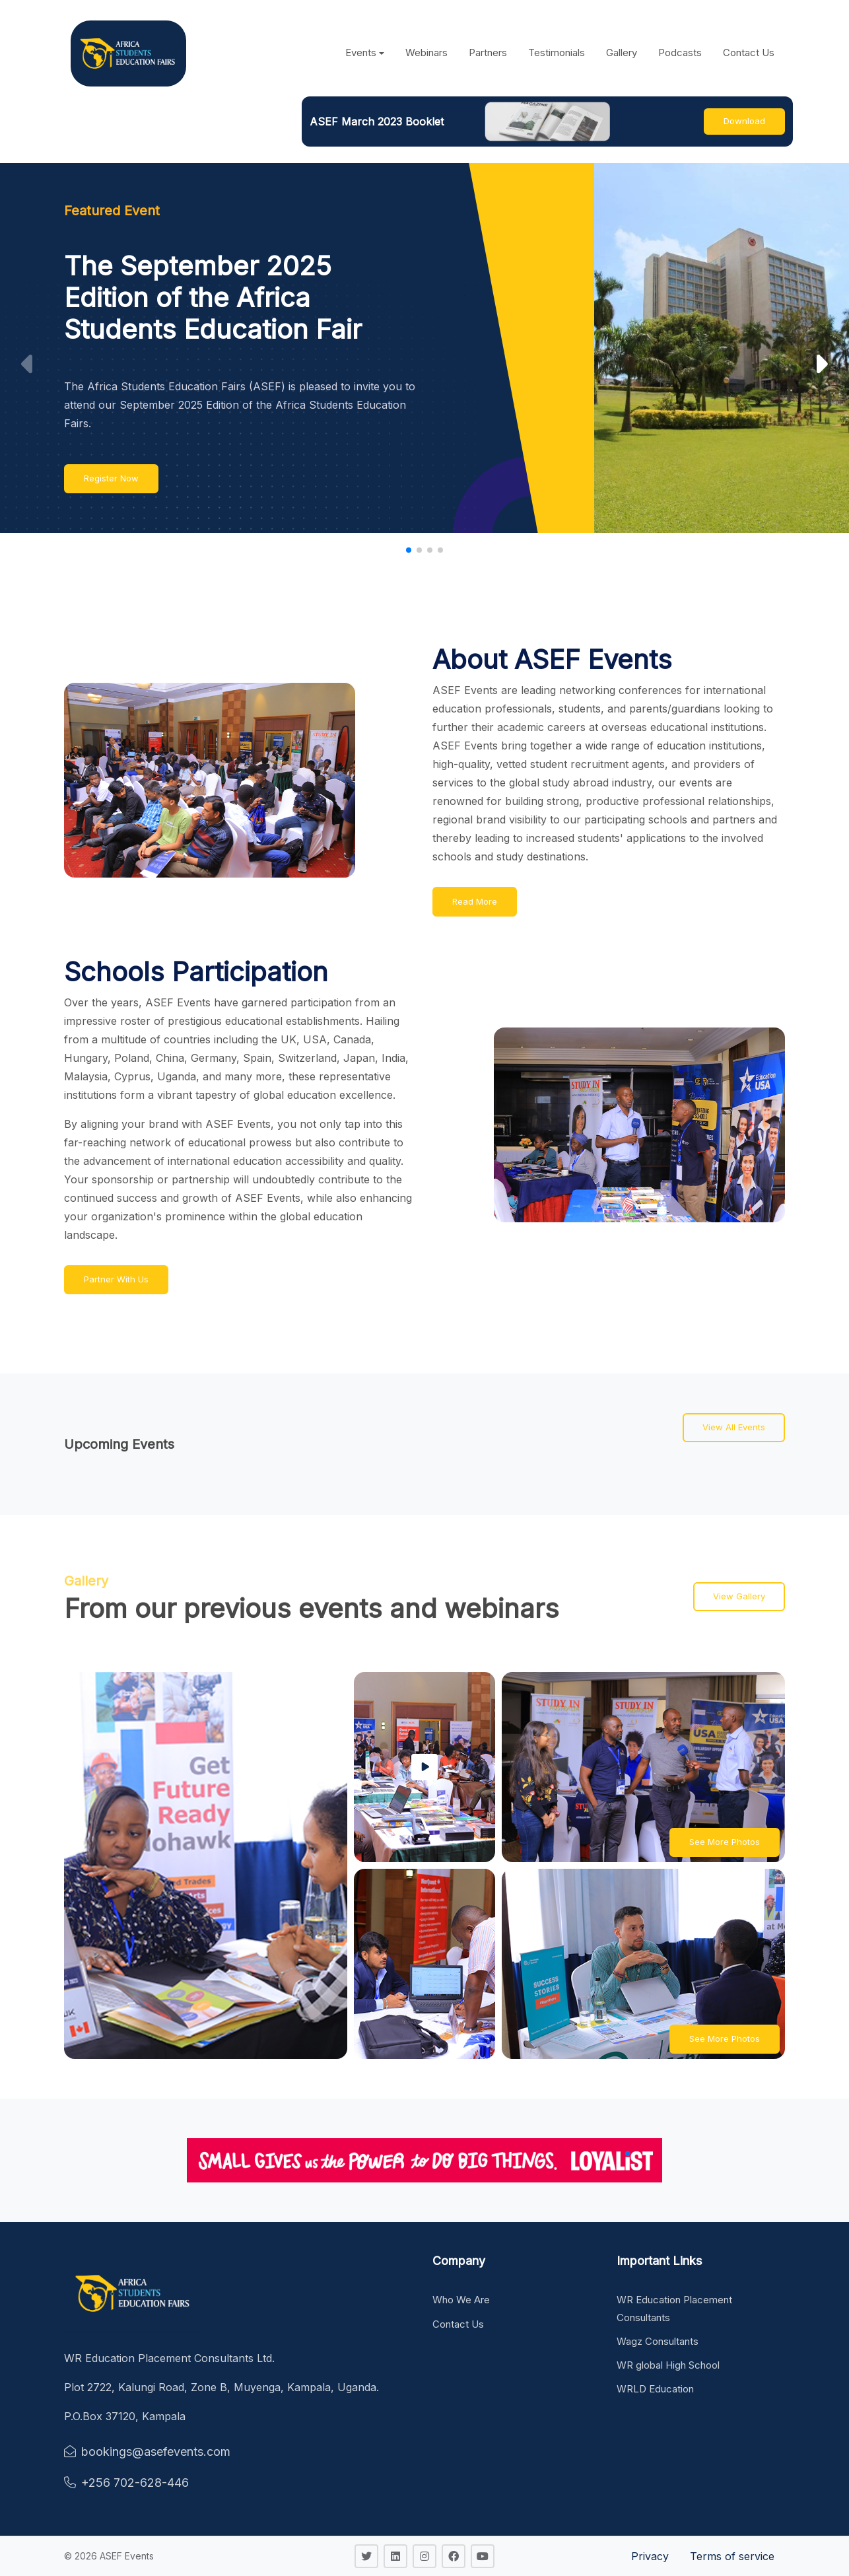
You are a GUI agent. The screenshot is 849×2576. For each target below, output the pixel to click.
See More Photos (724, 1841)
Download (744, 121)
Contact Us (748, 52)
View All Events (733, 1427)
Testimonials (556, 52)
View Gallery (739, 1596)
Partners (488, 52)
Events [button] (360, 52)
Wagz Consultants (657, 2341)
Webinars (426, 52)
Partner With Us (116, 1279)
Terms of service (732, 2556)
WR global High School (668, 2365)
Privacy (650, 2556)
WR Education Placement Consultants (674, 2308)
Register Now (111, 478)
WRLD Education (655, 2389)
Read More (474, 901)
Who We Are (461, 2299)
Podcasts (680, 52)
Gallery (621, 52)
